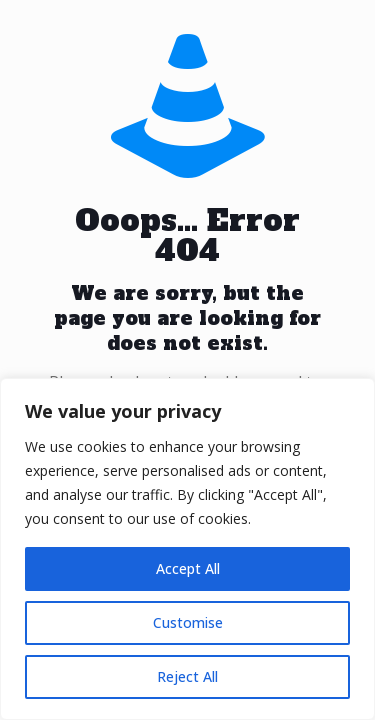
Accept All (188, 568)
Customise (188, 622)
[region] (187, 549)
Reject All (187, 676)
